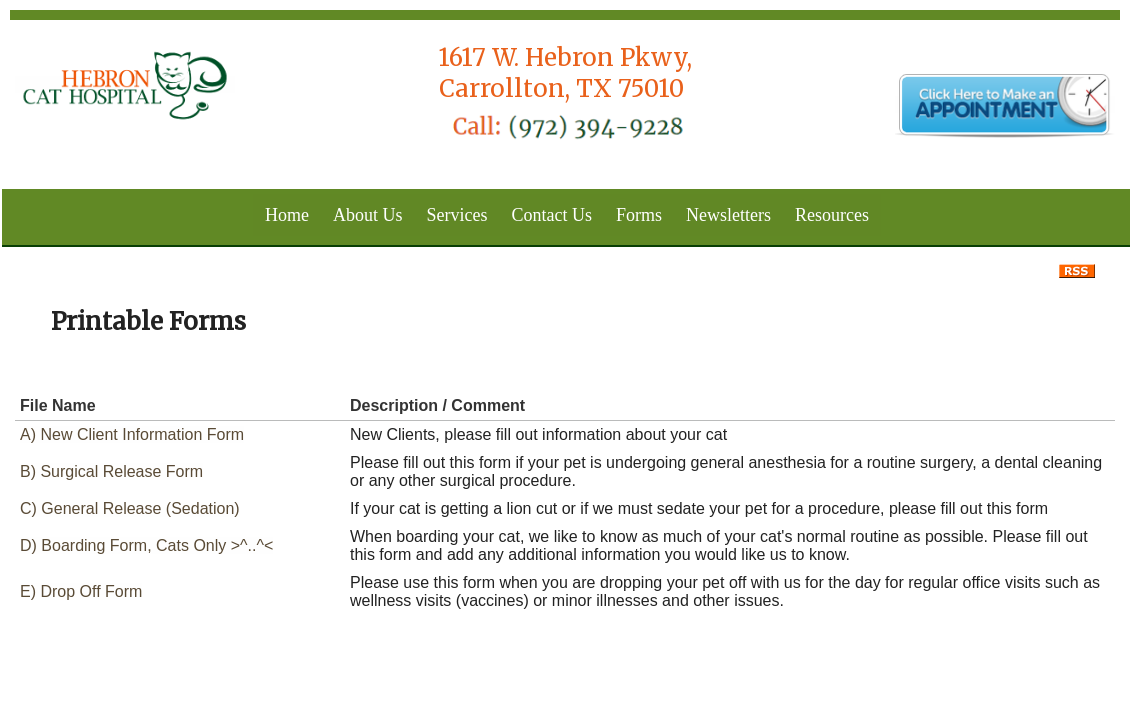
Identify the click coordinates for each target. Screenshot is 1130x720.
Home (287, 215)
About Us (368, 215)
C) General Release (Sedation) (130, 508)
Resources (832, 215)
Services (457, 215)
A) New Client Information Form (132, 434)
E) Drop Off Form (81, 591)
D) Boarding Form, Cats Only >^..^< (146, 545)
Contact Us (552, 215)
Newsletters (728, 215)
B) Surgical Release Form (111, 471)
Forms (639, 215)
